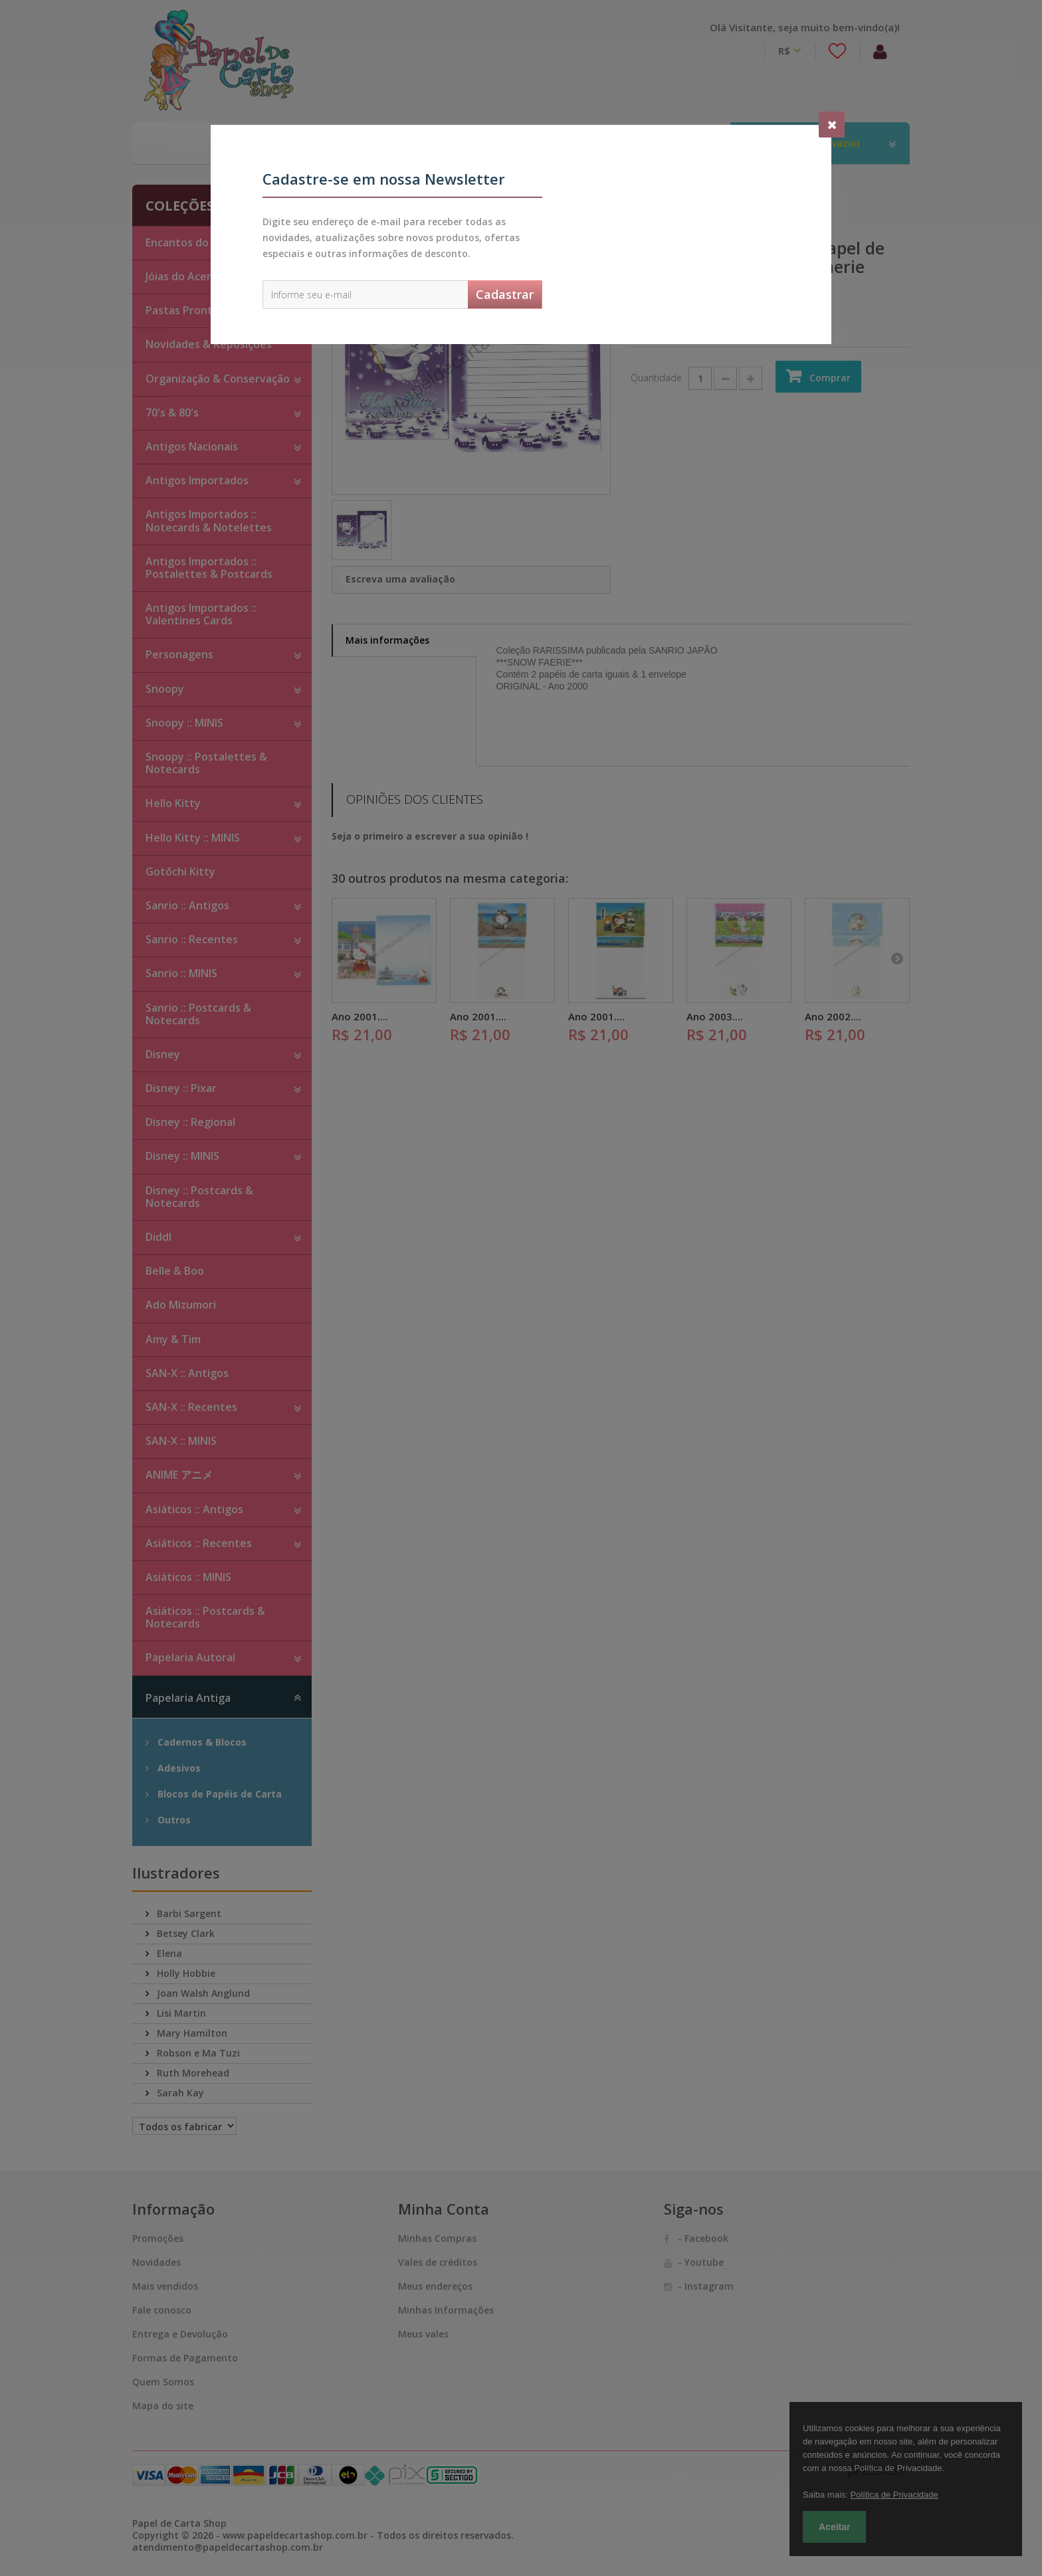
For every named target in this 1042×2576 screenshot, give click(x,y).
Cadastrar (505, 294)
